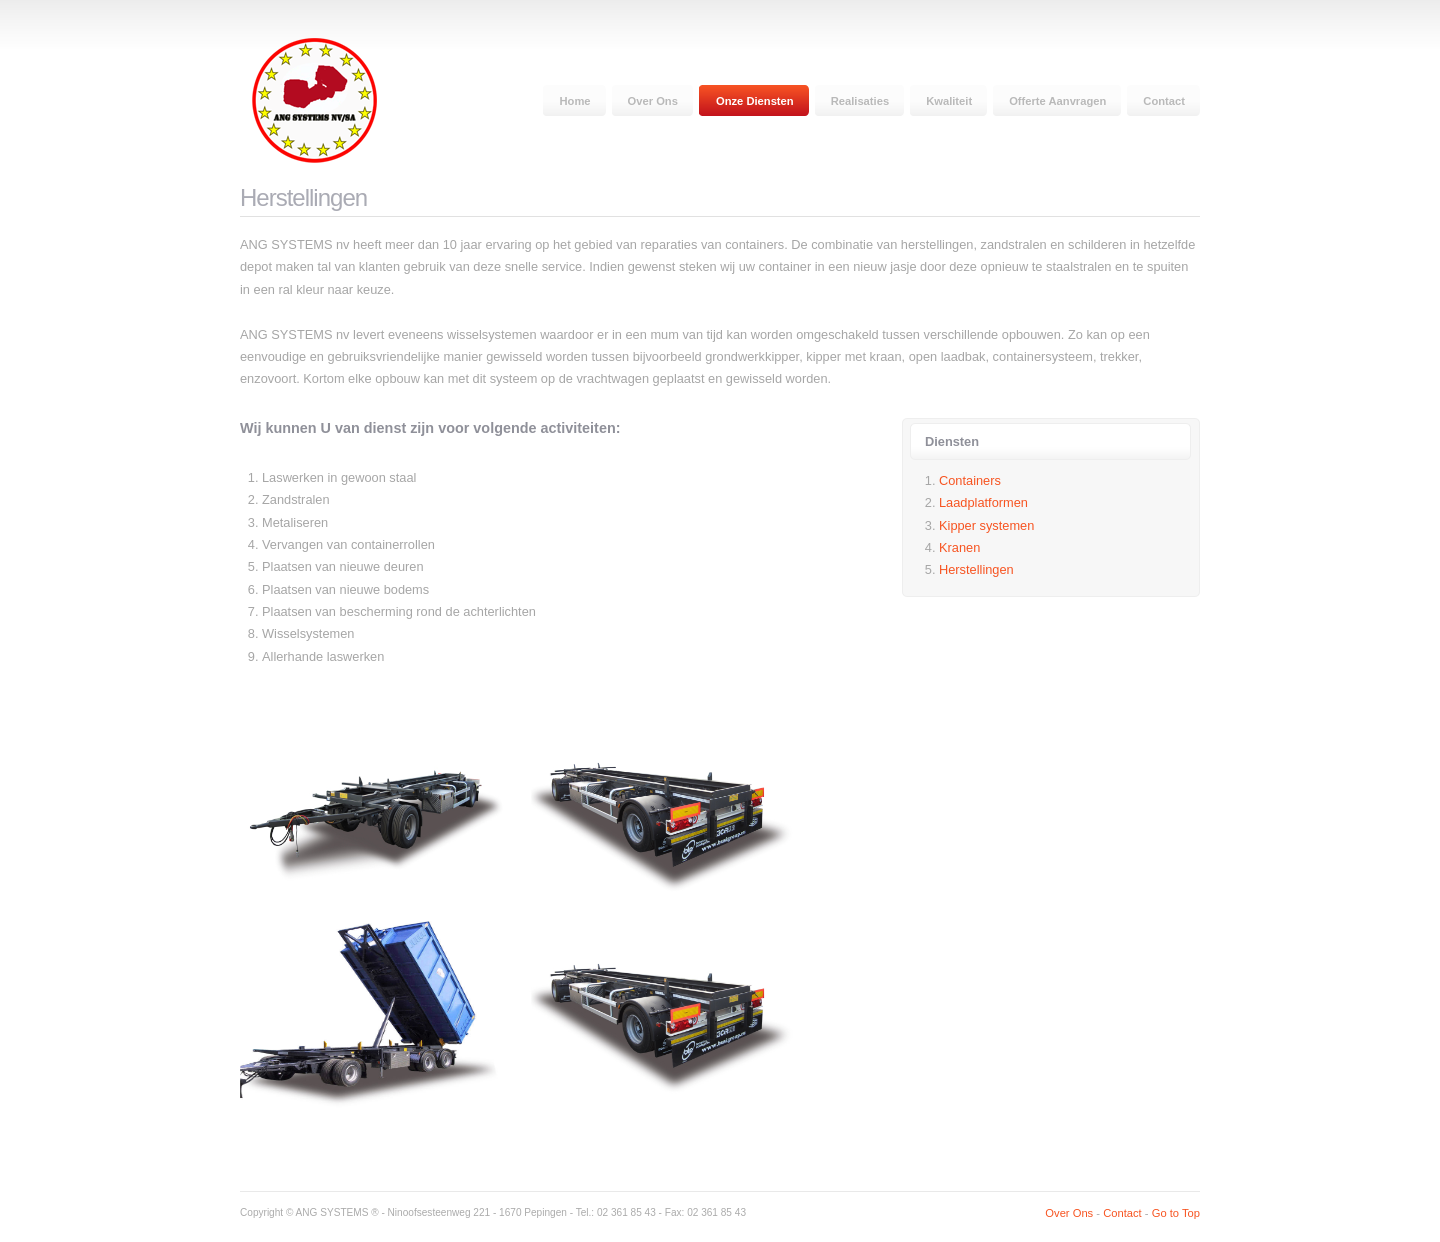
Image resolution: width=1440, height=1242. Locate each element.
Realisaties (860, 101)
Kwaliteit (949, 101)
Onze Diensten (755, 101)
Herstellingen (976, 569)
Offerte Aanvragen (1057, 101)
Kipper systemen (986, 525)
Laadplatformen (983, 502)
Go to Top (1176, 1213)
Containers (970, 480)
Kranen (959, 547)
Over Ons (653, 101)
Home (574, 101)
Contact (1164, 101)
